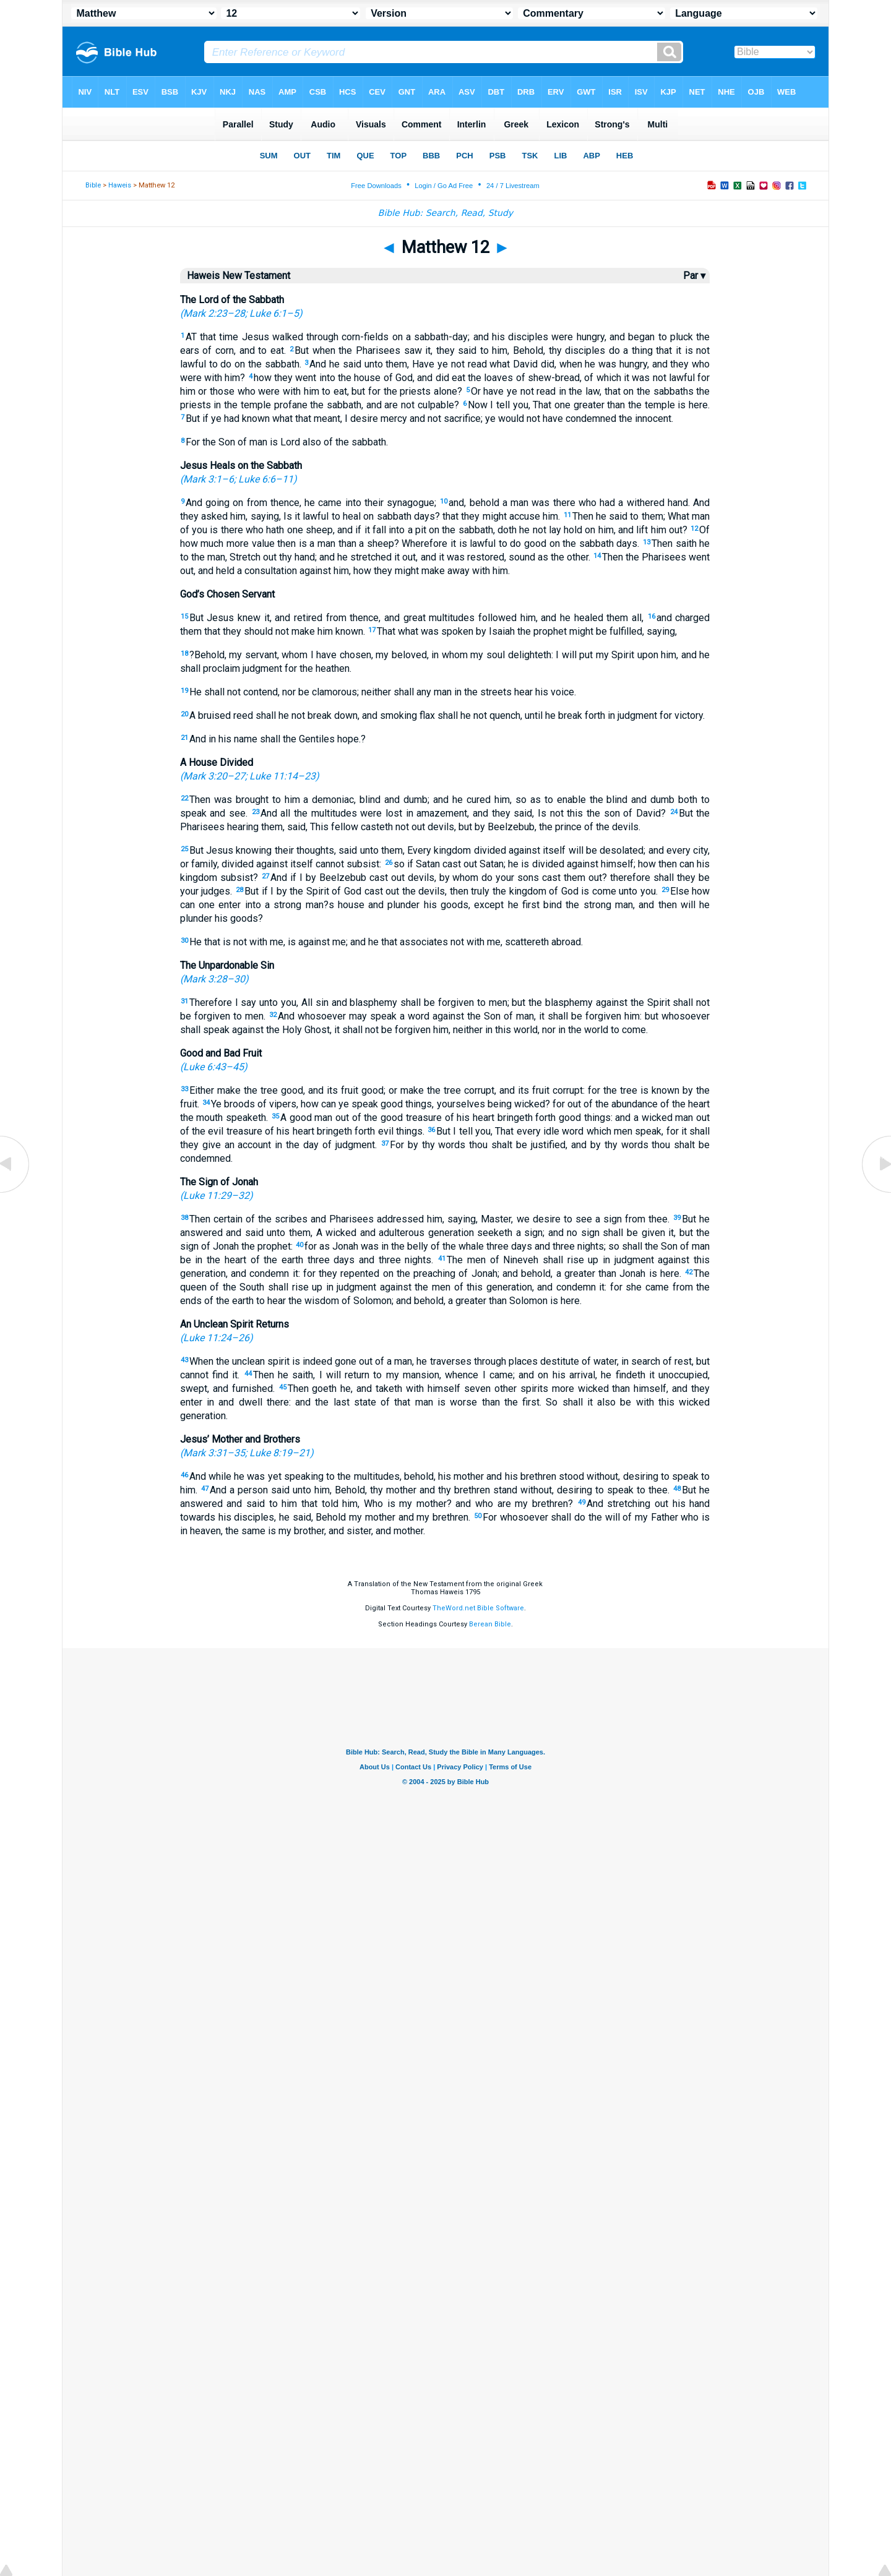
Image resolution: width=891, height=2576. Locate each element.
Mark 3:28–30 (214, 979)
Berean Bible (490, 1624)
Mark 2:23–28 (214, 313)
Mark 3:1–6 (208, 479)
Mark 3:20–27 (214, 776)
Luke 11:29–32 (216, 1195)
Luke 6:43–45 (213, 1067)
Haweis (119, 185)
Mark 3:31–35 (214, 1453)
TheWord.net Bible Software (478, 1608)
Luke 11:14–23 (282, 776)
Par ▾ (694, 275)
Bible (93, 185)
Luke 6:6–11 (265, 479)
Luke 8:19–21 (279, 1453)
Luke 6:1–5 (274, 313)
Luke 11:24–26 (216, 1338)
